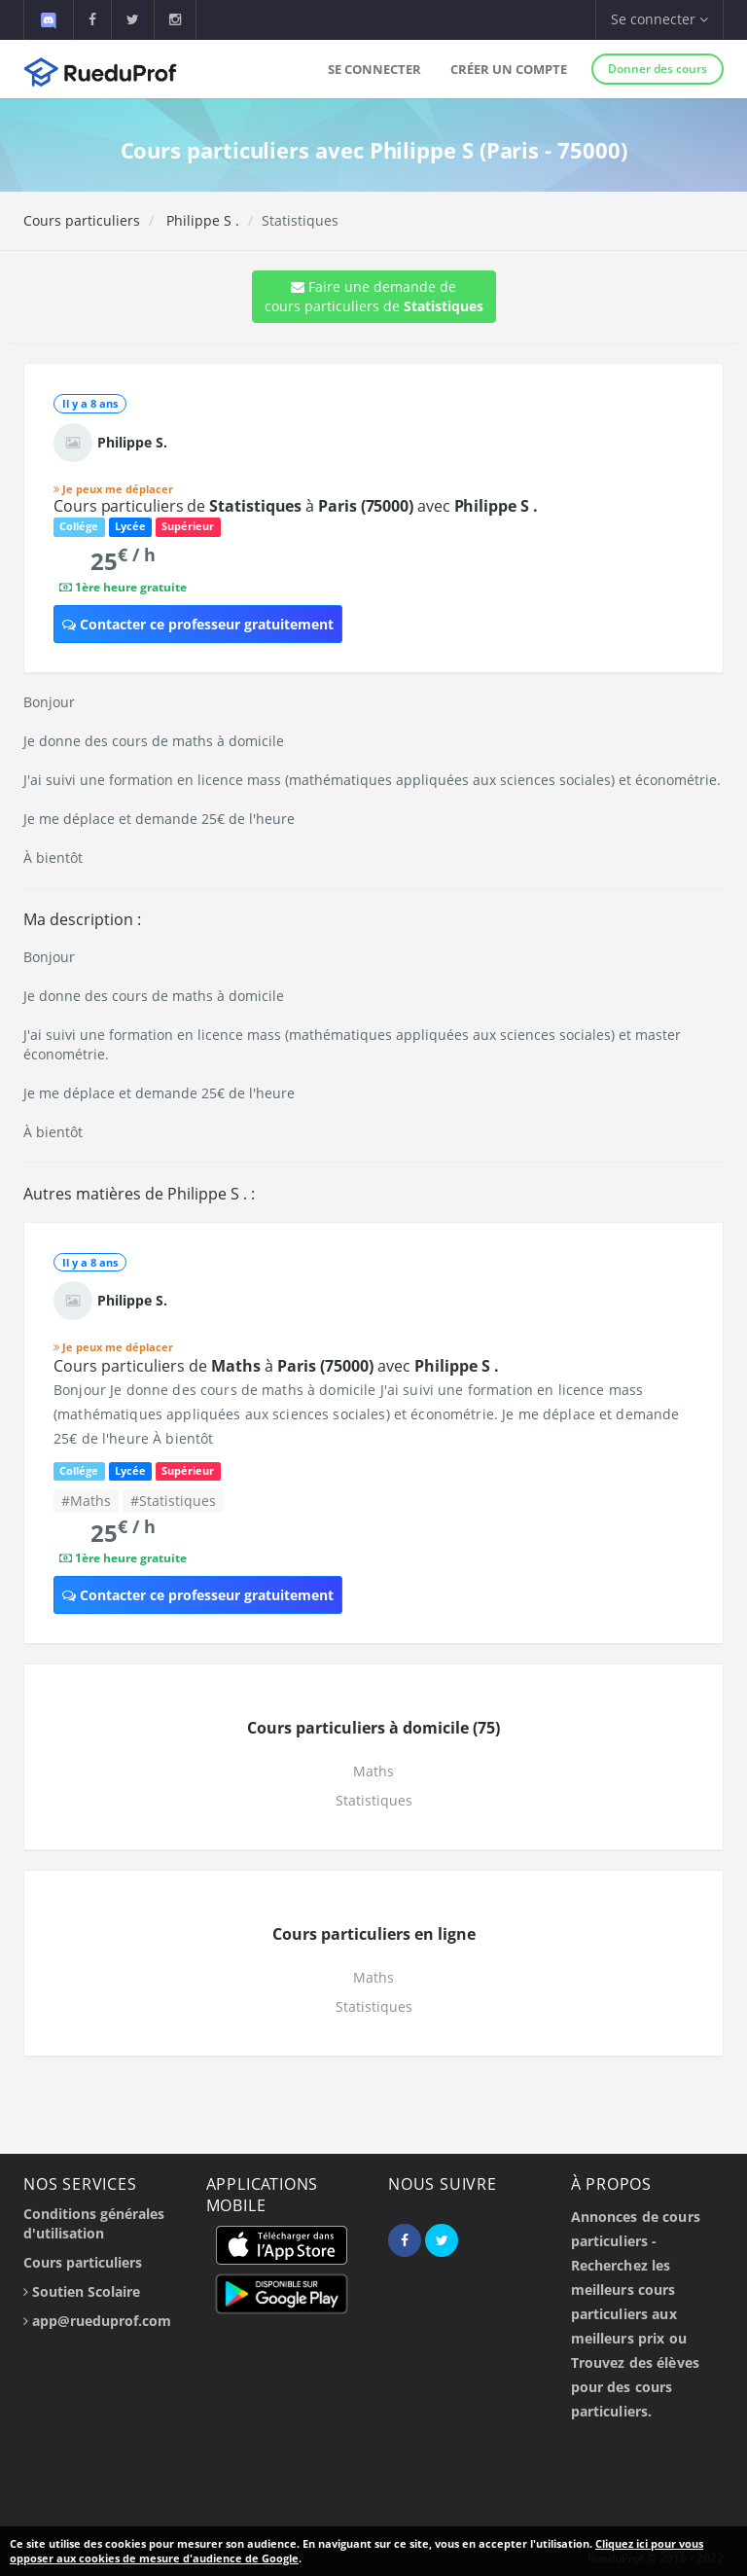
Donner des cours (657, 68)
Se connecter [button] (659, 19)
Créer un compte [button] (508, 69)
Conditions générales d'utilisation (93, 2223)
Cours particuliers (81, 220)
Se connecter (374, 69)
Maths (373, 1771)
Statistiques (374, 1800)
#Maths (86, 1500)
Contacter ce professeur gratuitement (198, 624)
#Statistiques (173, 1500)
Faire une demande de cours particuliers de (374, 296)
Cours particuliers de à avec (295, 506)
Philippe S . (200, 220)
